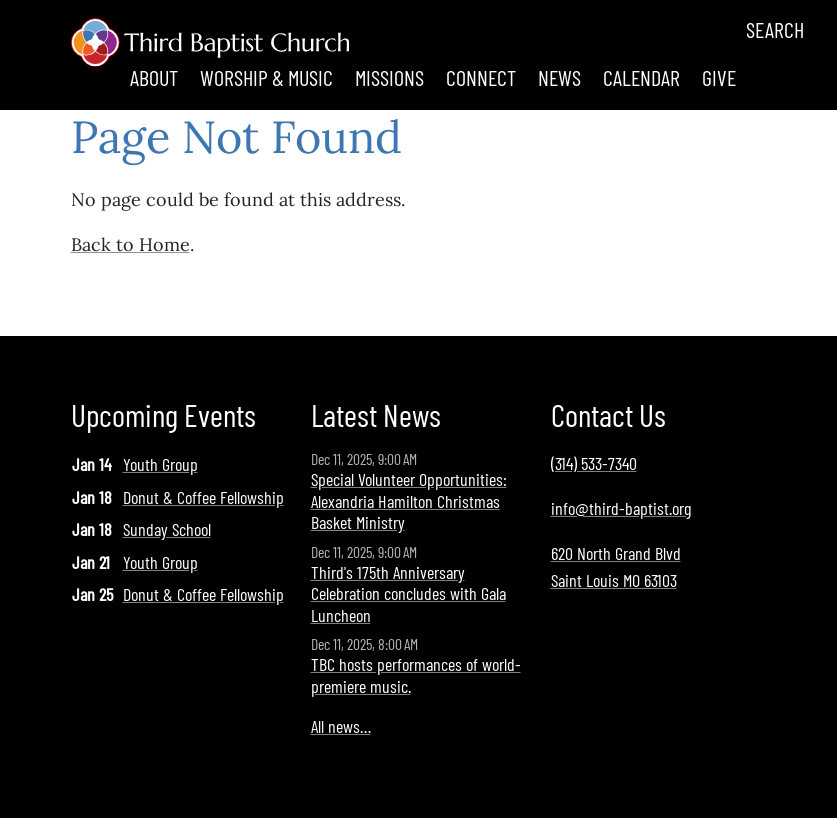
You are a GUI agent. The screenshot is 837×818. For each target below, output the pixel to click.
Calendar (641, 77)
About (154, 77)
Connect (481, 77)
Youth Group (160, 464)
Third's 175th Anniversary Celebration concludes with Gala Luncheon (408, 593)
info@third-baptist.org (621, 508)
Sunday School (167, 529)
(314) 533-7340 (594, 463)
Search (775, 29)
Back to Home (130, 244)
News (559, 77)
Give (719, 77)
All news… (341, 726)
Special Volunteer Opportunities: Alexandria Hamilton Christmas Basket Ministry (409, 500)
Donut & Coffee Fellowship (203, 497)
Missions (389, 77)
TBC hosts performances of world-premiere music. (416, 675)
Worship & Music (266, 77)
